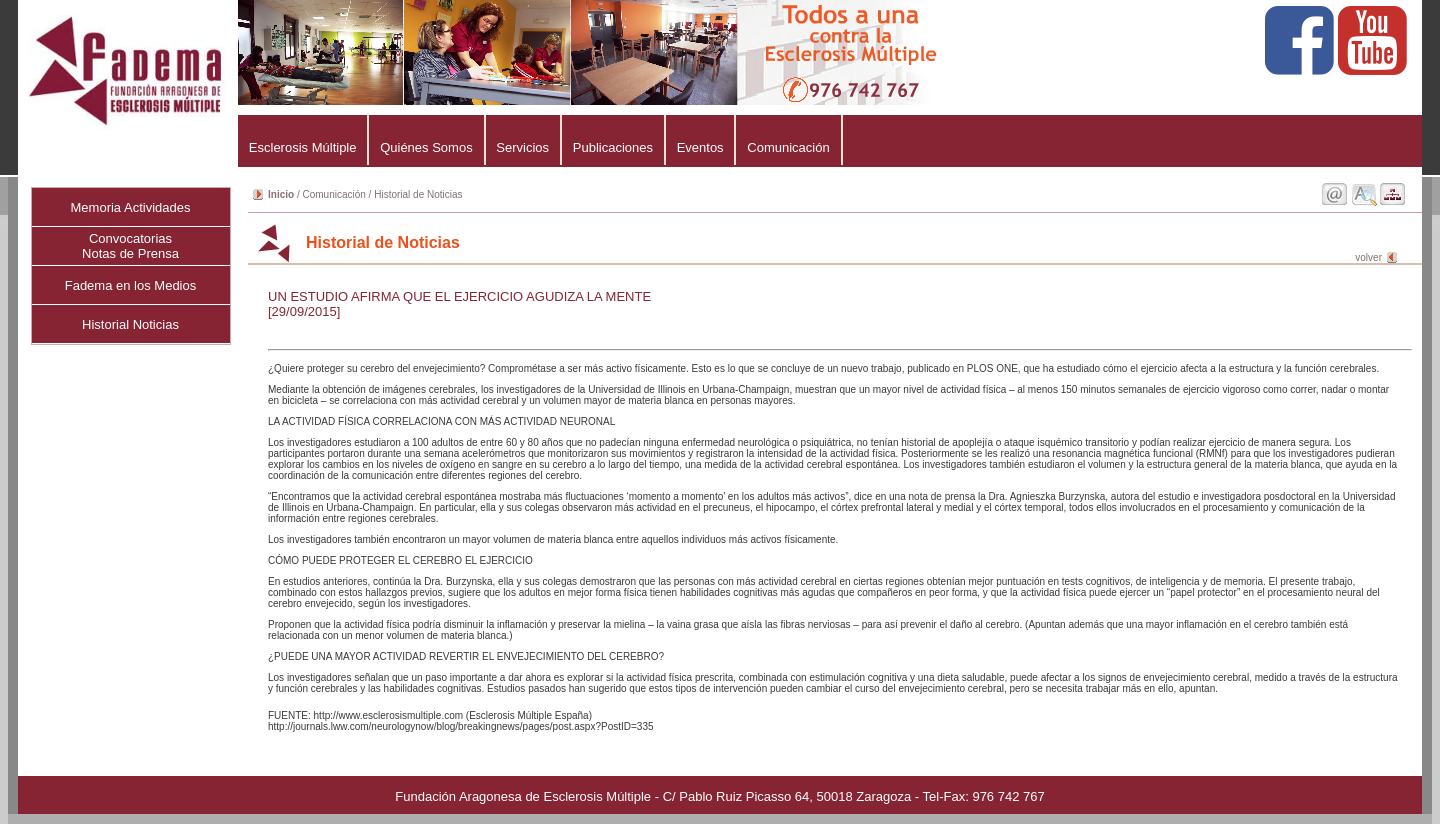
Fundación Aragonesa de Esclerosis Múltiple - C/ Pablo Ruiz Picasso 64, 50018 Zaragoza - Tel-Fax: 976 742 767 (719, 796)
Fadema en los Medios (131, 285)
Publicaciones (613, 147)
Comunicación (788, 147)
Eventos (700, 147)
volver (1368, 257)
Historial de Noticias (418, 194)
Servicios (523, 147)
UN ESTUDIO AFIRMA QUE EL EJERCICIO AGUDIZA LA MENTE (459, 296)
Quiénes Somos (426, 147)
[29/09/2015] (304, 311)
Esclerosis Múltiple (302, 147)
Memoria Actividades (131, 207)
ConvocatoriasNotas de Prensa (130, 246)
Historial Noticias (130, 324)
